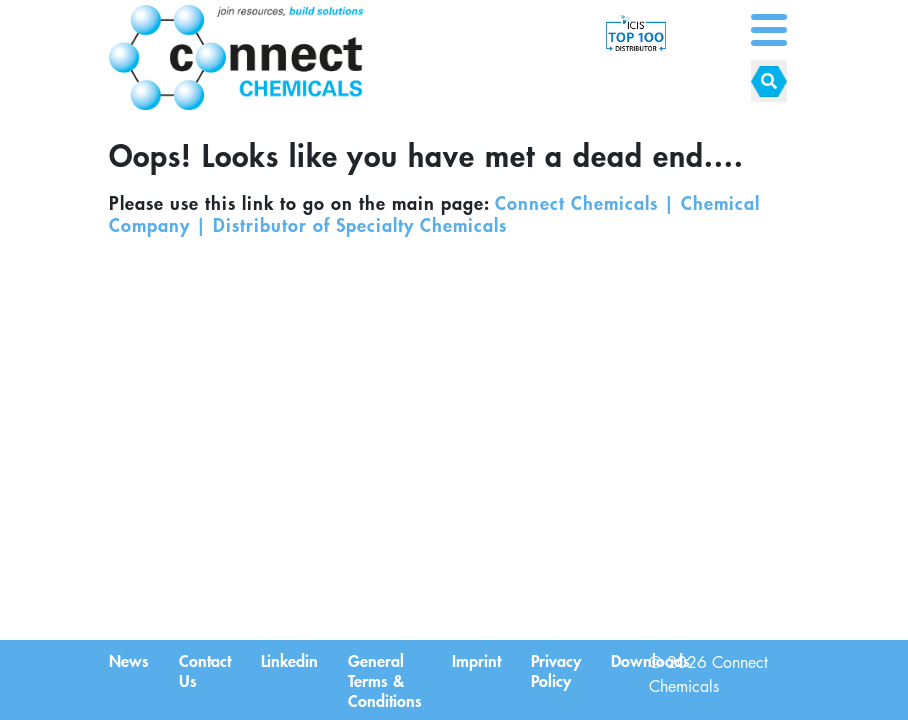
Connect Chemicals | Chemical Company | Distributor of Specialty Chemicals (434, 214)
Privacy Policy (556, 670)
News (129, 660)
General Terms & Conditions (385, 680)
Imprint (476, 660)
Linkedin (289, 660)
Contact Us (205, 670)
